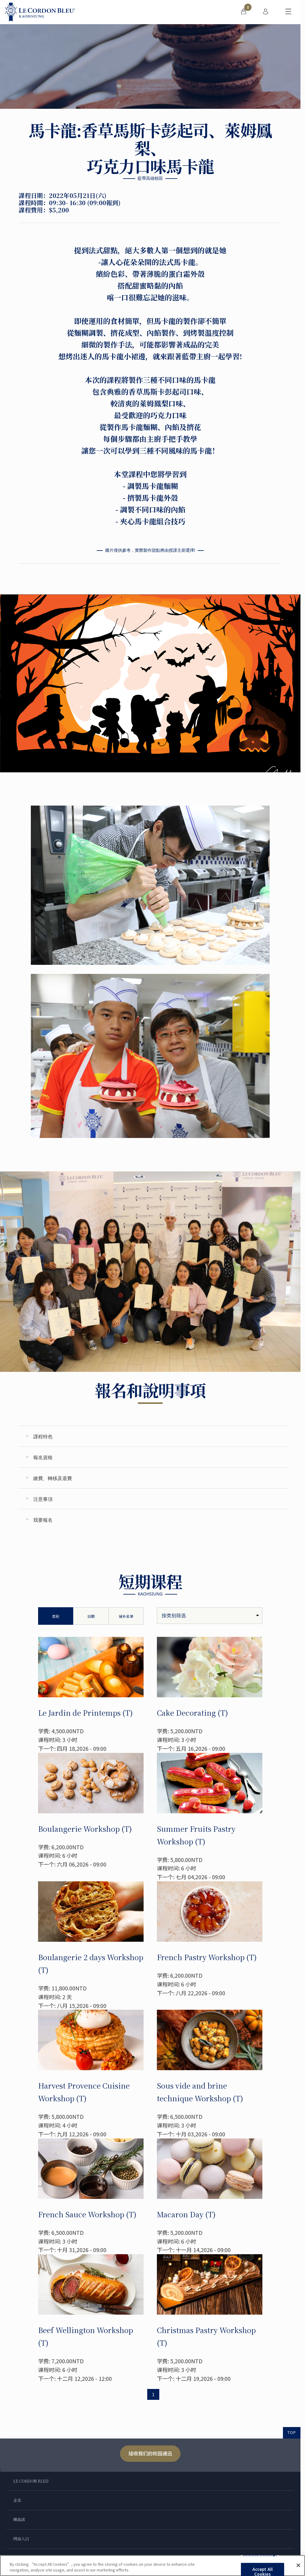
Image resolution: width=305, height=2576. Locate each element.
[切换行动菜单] (288, 12)
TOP (291, 2432)
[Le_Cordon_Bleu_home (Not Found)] (40, 12)
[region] (152, 2565)
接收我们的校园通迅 (150, 2453)
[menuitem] (244, 12)
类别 (55, 1616)
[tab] (153, 1436)
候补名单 (126, 1616)
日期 (91, 1616)
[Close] (298, 2565)
